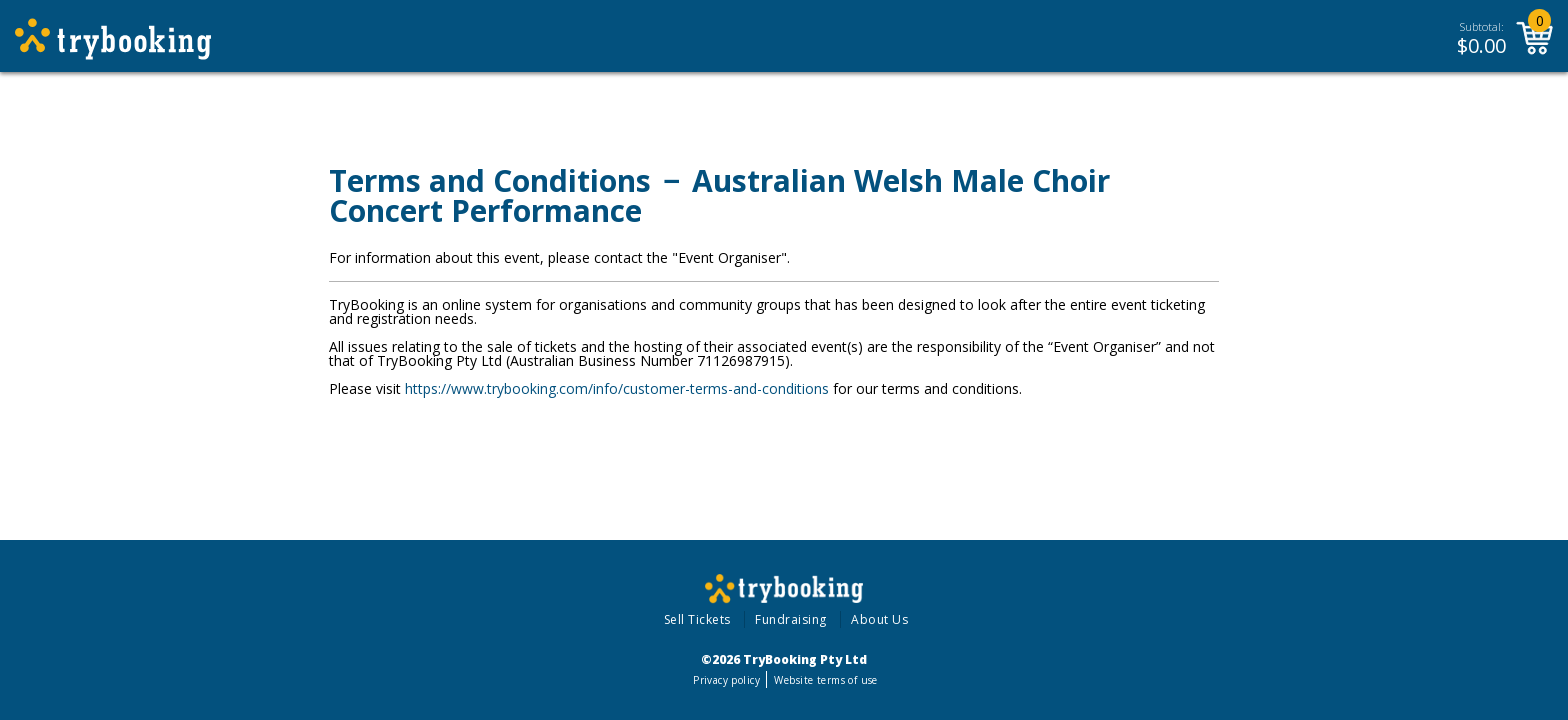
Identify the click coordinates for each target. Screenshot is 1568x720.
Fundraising (791, 619)
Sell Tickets (697, 619)
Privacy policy (726, 680)
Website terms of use (825, 680)
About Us (879, 619)
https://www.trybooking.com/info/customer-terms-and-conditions (617, 388)
